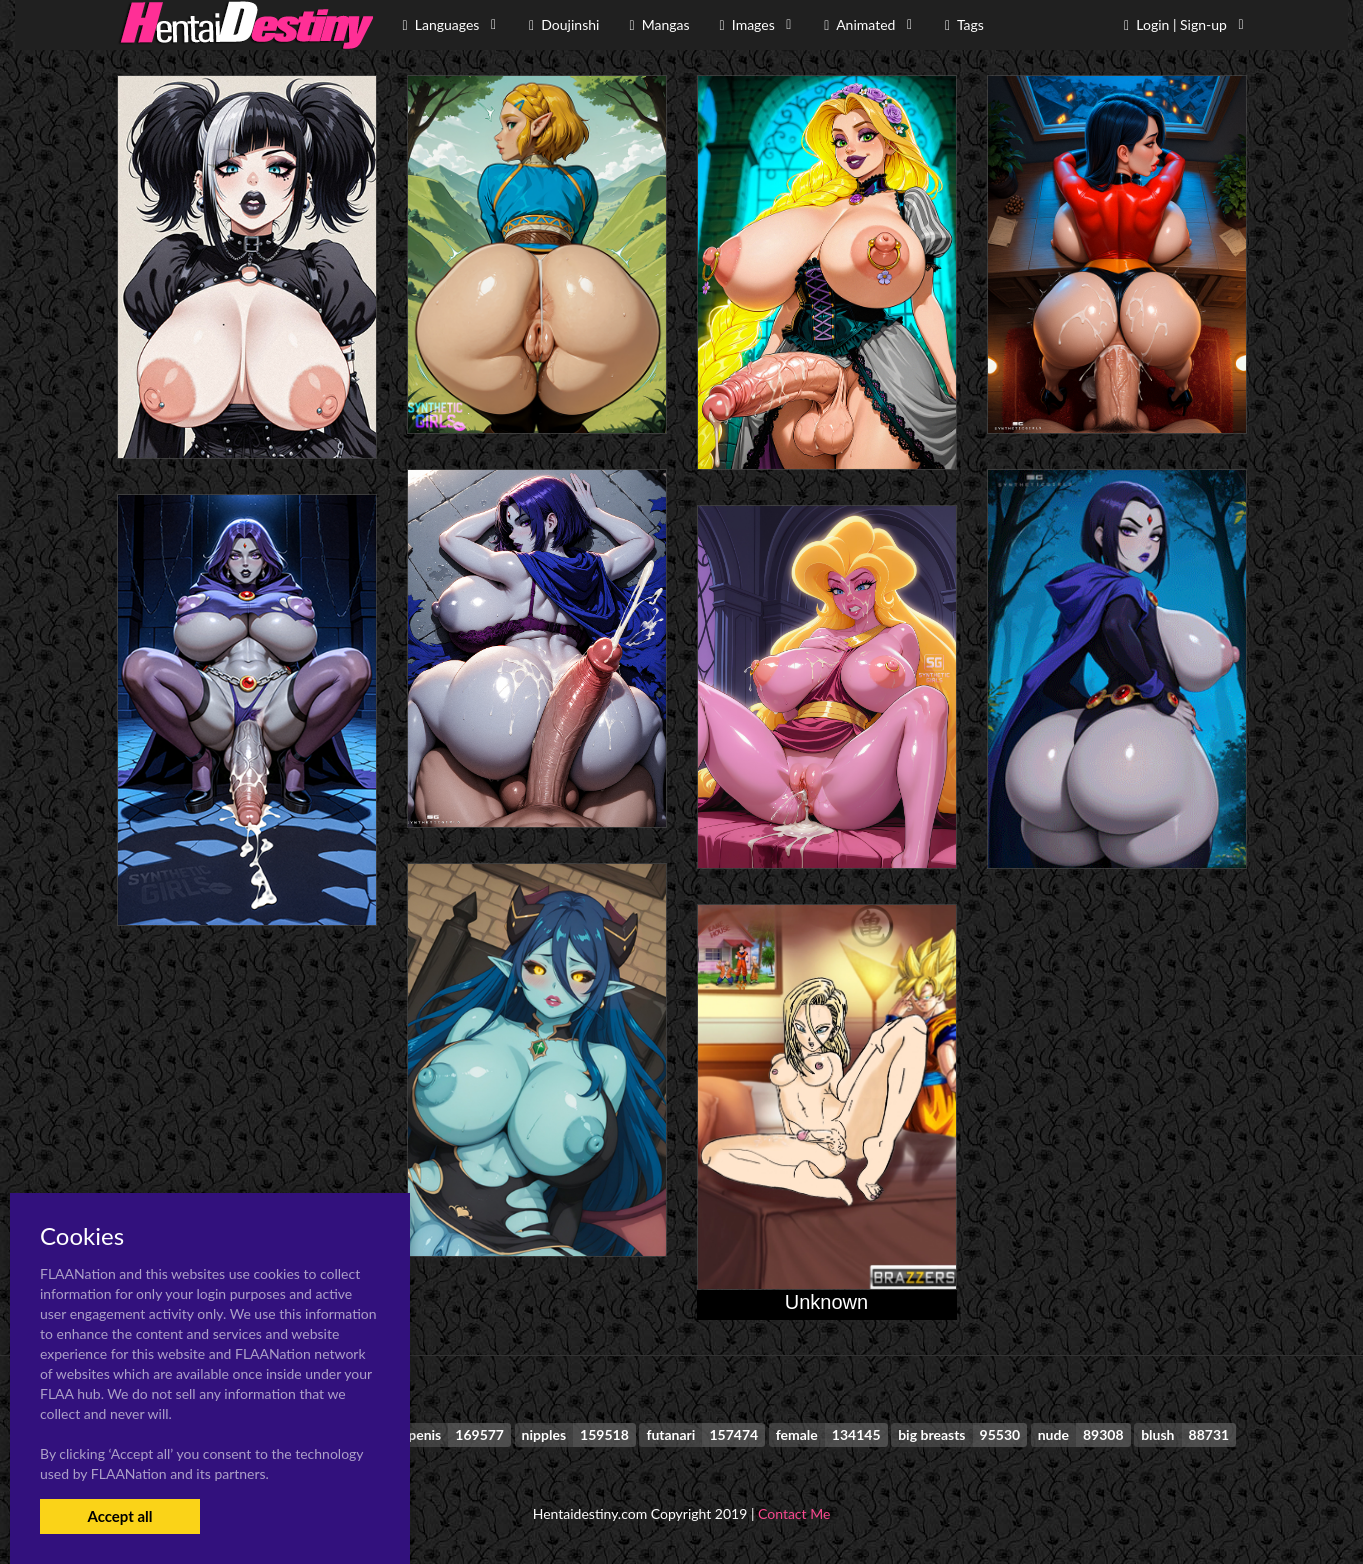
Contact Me (794, 1513)
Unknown (826, 1302)
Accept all (119, 1516)
